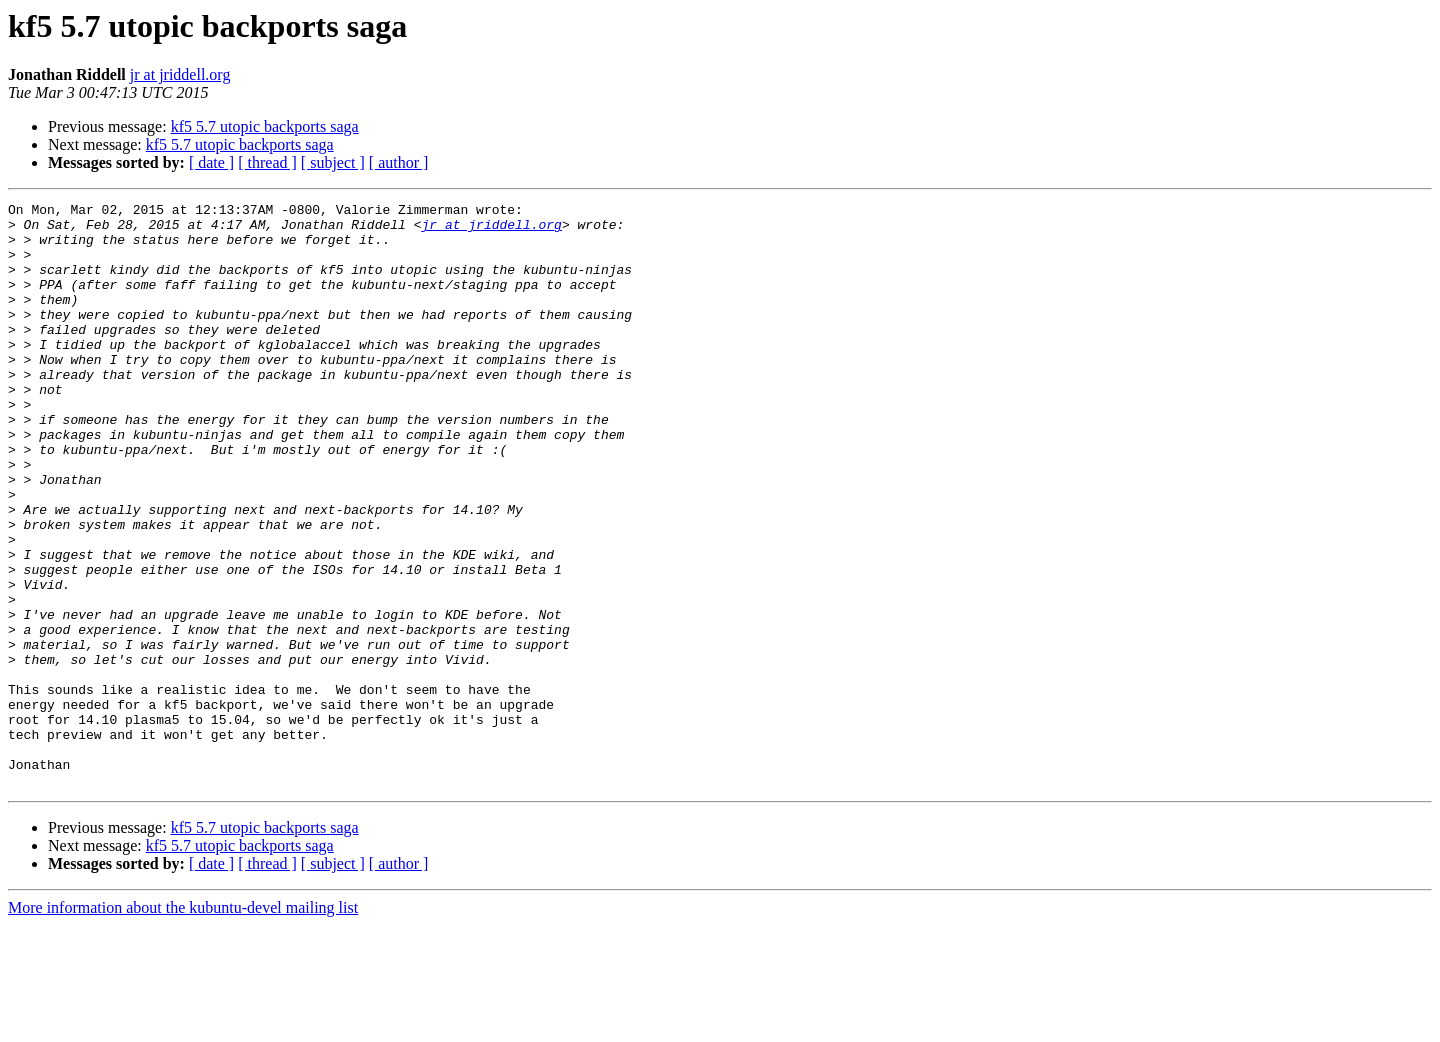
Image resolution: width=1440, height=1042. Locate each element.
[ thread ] (267, 162)
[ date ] (211, 162)
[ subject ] (333, 162)
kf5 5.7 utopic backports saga (265, 126)
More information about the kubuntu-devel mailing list (183, 1024)
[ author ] (399, 162)
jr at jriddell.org (180, 74)
